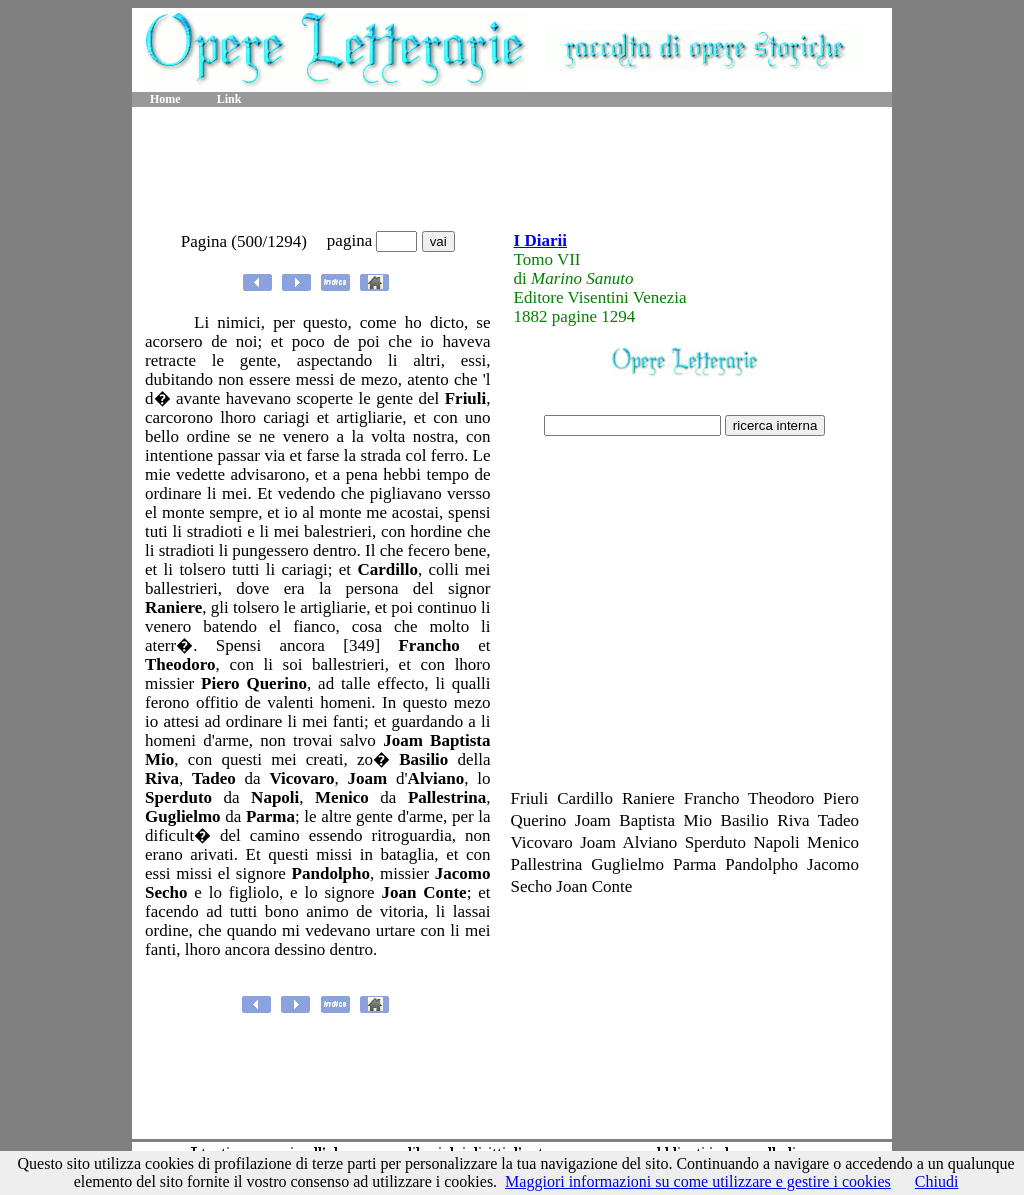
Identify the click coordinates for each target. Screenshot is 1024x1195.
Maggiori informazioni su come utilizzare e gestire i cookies (698, 1181)
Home (165, 99)
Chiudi (937, 1181)
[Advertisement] (512, 170)
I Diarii (540, 240)
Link (229, 99)
